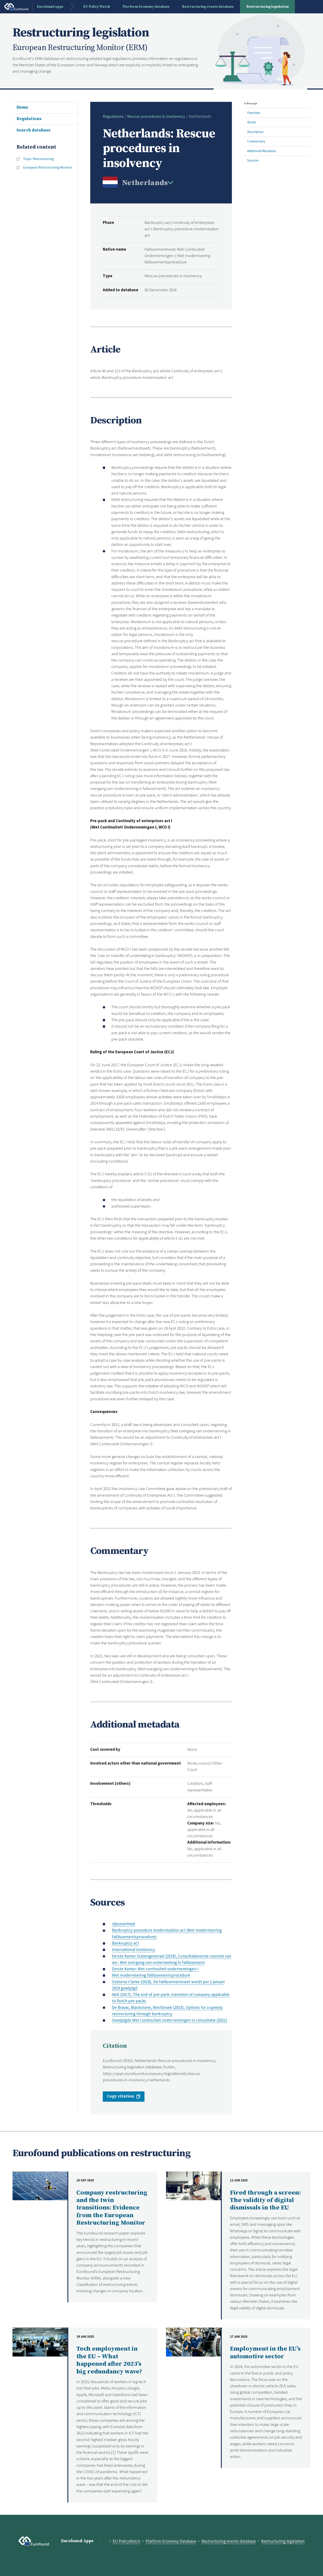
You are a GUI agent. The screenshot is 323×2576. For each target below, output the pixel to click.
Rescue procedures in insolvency (156, 116)
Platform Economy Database (171, 2541)
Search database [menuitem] (33, 130)
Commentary (256, 141)
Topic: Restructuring (38, 158)
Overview (253, 113)
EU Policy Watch (96, 7)
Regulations (113, 116)
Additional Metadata (261, 151)
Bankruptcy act (125, 1943)
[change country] (147, 182)
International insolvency (133, 1949)
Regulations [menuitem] (29, 118)
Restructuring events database (208, 7)
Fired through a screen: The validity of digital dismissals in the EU (265, 2200)
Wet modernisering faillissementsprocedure (151, 1975)
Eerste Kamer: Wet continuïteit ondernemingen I (155, 1968)
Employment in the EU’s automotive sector (265, 2352)
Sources (253, 160)
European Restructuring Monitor (47, 167)
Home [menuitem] (22, 107)
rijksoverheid (123, 1923)
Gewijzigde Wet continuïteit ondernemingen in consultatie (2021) (169, 2020)
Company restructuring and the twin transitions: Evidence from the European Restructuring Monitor (111, 2208)
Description (255, 132)
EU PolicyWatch (126, 2541)
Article (251, 122)
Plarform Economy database (146, 7)
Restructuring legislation (267, 7)
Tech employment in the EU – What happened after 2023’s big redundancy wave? (109, 2360)
